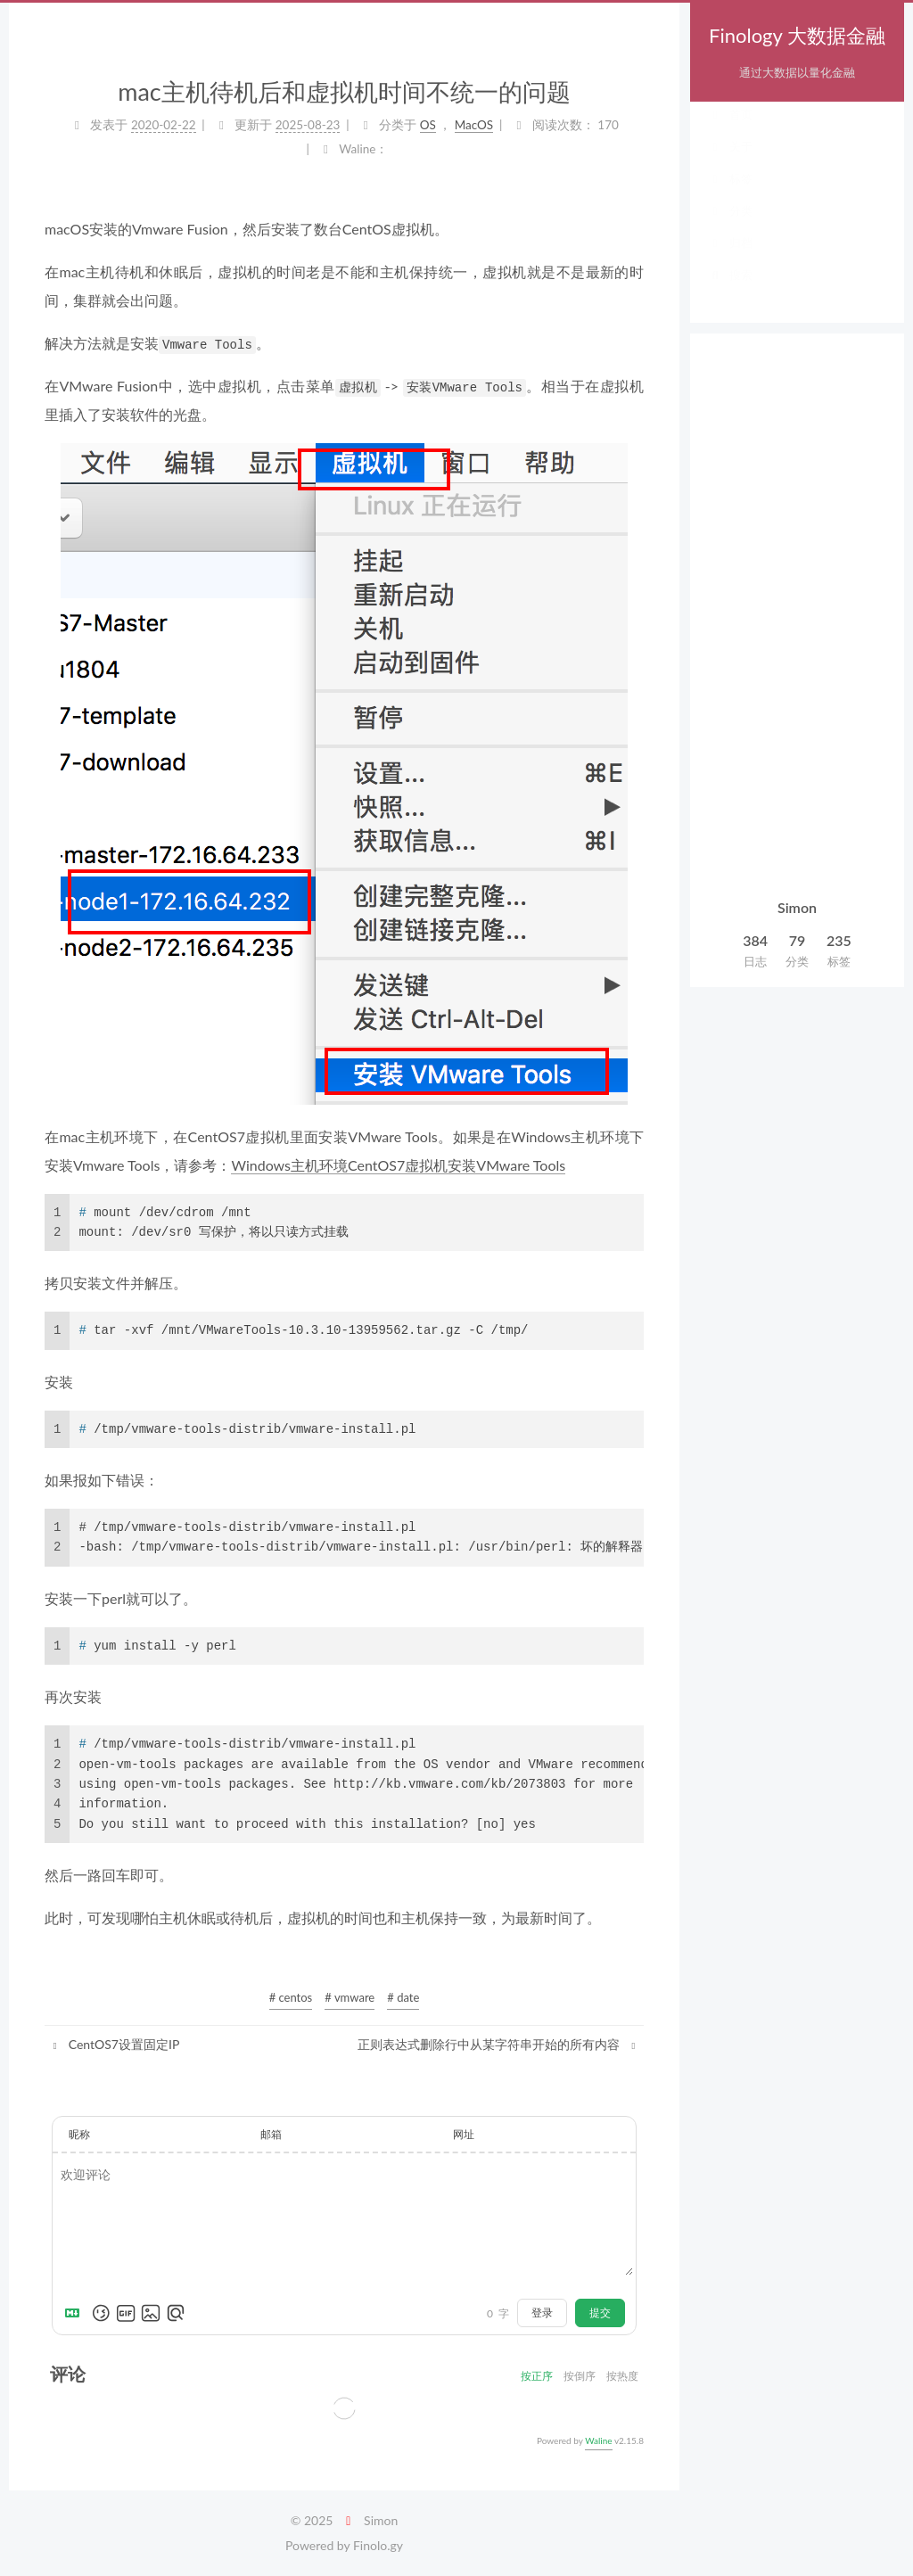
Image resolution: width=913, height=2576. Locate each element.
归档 (730, 260)
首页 (730, 132)
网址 (463, 2134)
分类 (730, 228)
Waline (598, 2440)
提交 (600, 2312)
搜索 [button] (730, 292)
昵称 (79, 2134)
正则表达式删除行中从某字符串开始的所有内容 (498, 2044)
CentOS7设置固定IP (114, 2044)
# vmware (349, 1997)
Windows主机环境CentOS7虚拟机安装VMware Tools (398, 1164)
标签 (730, 196)
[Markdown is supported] (75, 2313)
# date (403, 1997)
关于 (730, 164)
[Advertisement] (797, 617)
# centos (291, 1997)
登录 (542, 2312)
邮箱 (271, 2134)
